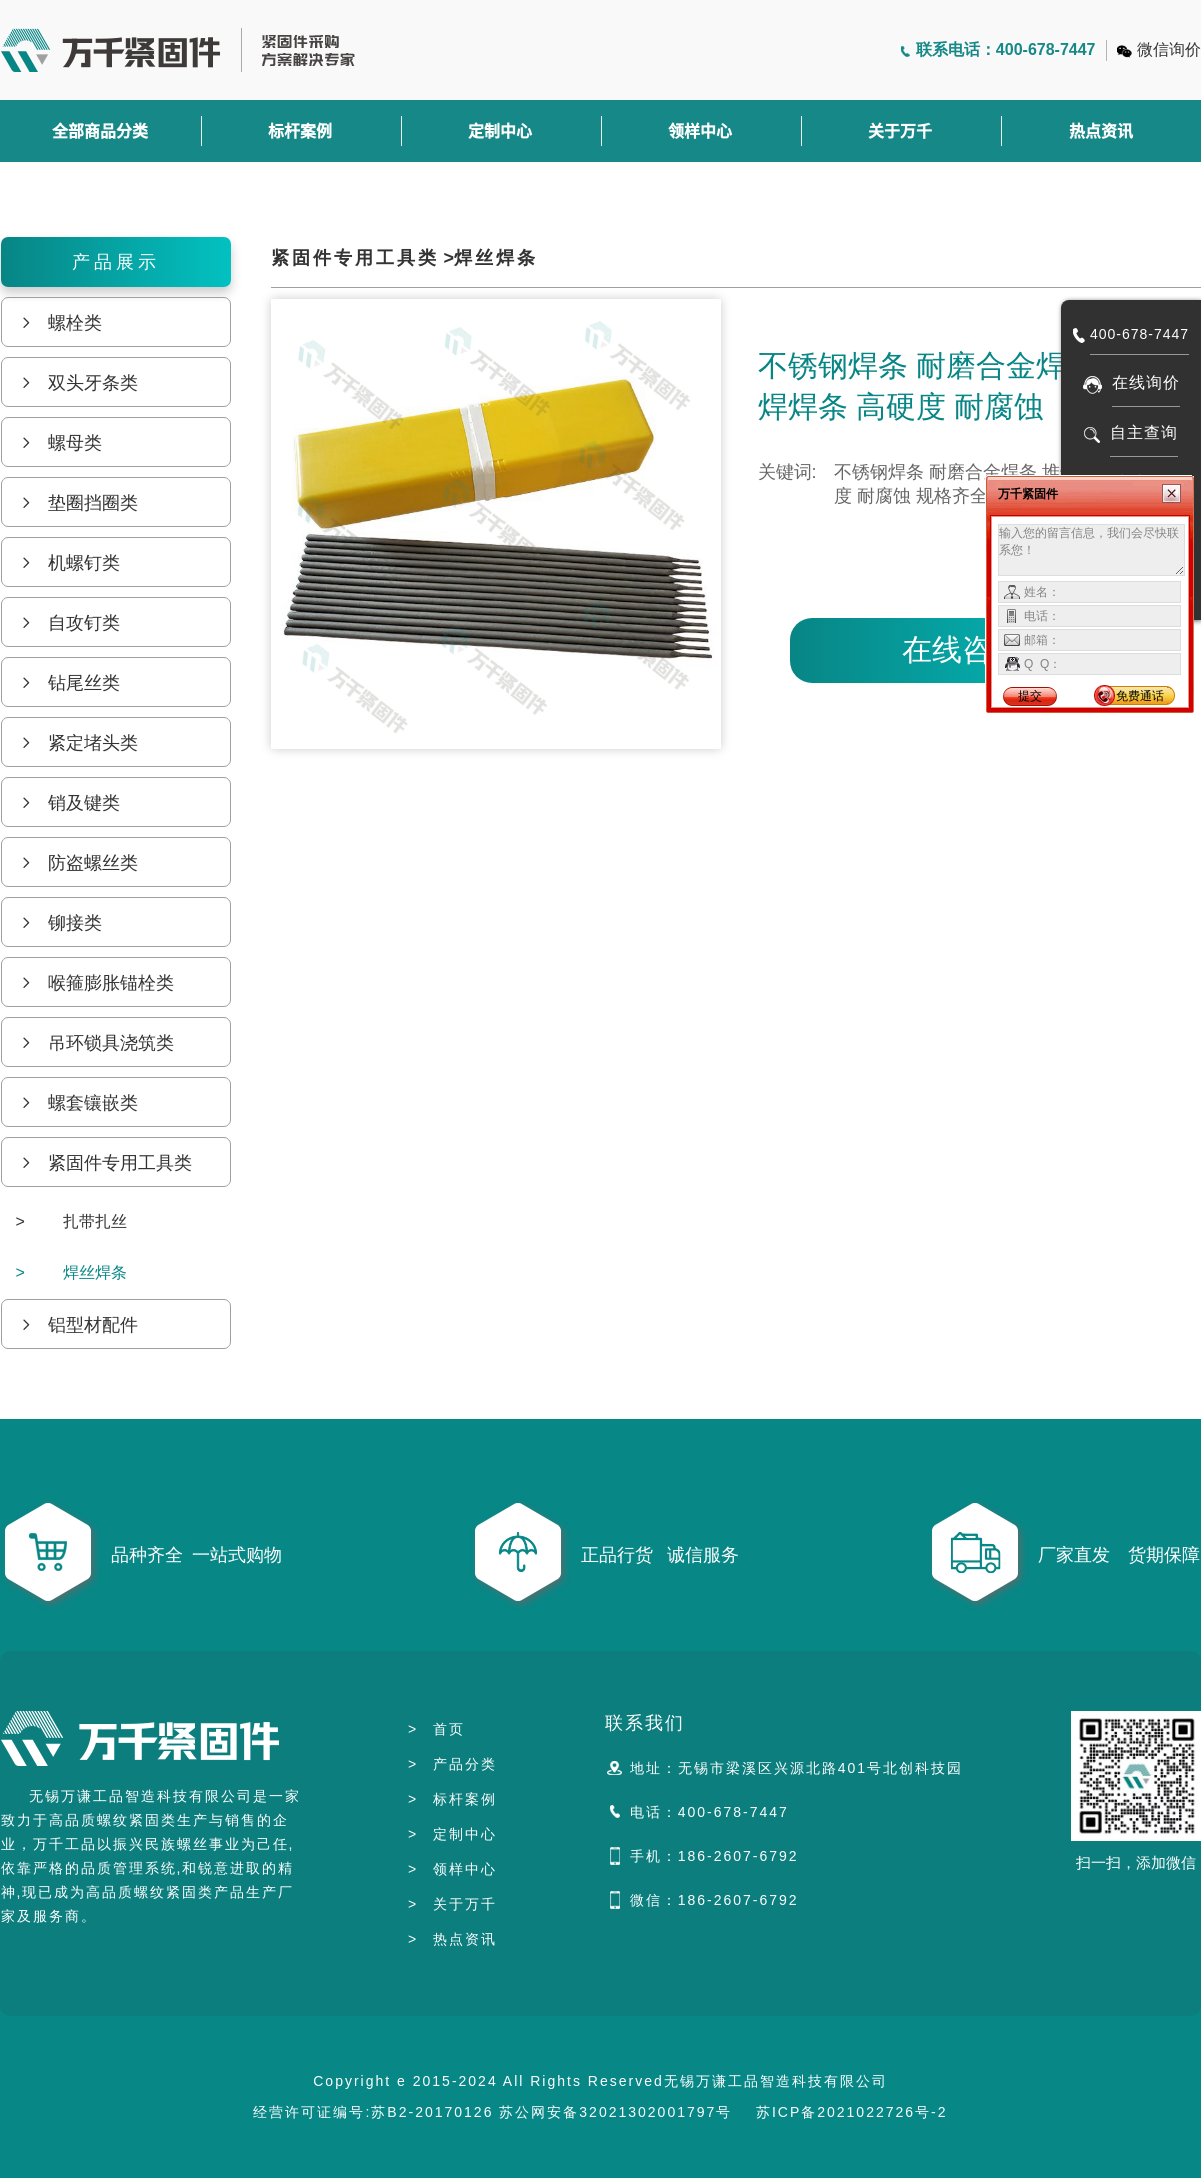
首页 (436, 1729)
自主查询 (1144, 432)
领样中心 (700, 131)
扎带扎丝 (71, 1221)
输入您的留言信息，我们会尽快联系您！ (1091, 550)
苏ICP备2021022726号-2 (852, 2112)
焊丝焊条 (71, 1272)
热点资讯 (452, 1939)
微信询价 (1169, 49)
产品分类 (452, 1764)
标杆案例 (300, 131)
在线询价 (1146, 382)
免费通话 (1140, 696)
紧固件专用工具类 (355, 258)
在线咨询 (962, 649)
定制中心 (500, 131)
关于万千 (900, 131)
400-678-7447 (1139, 334)
